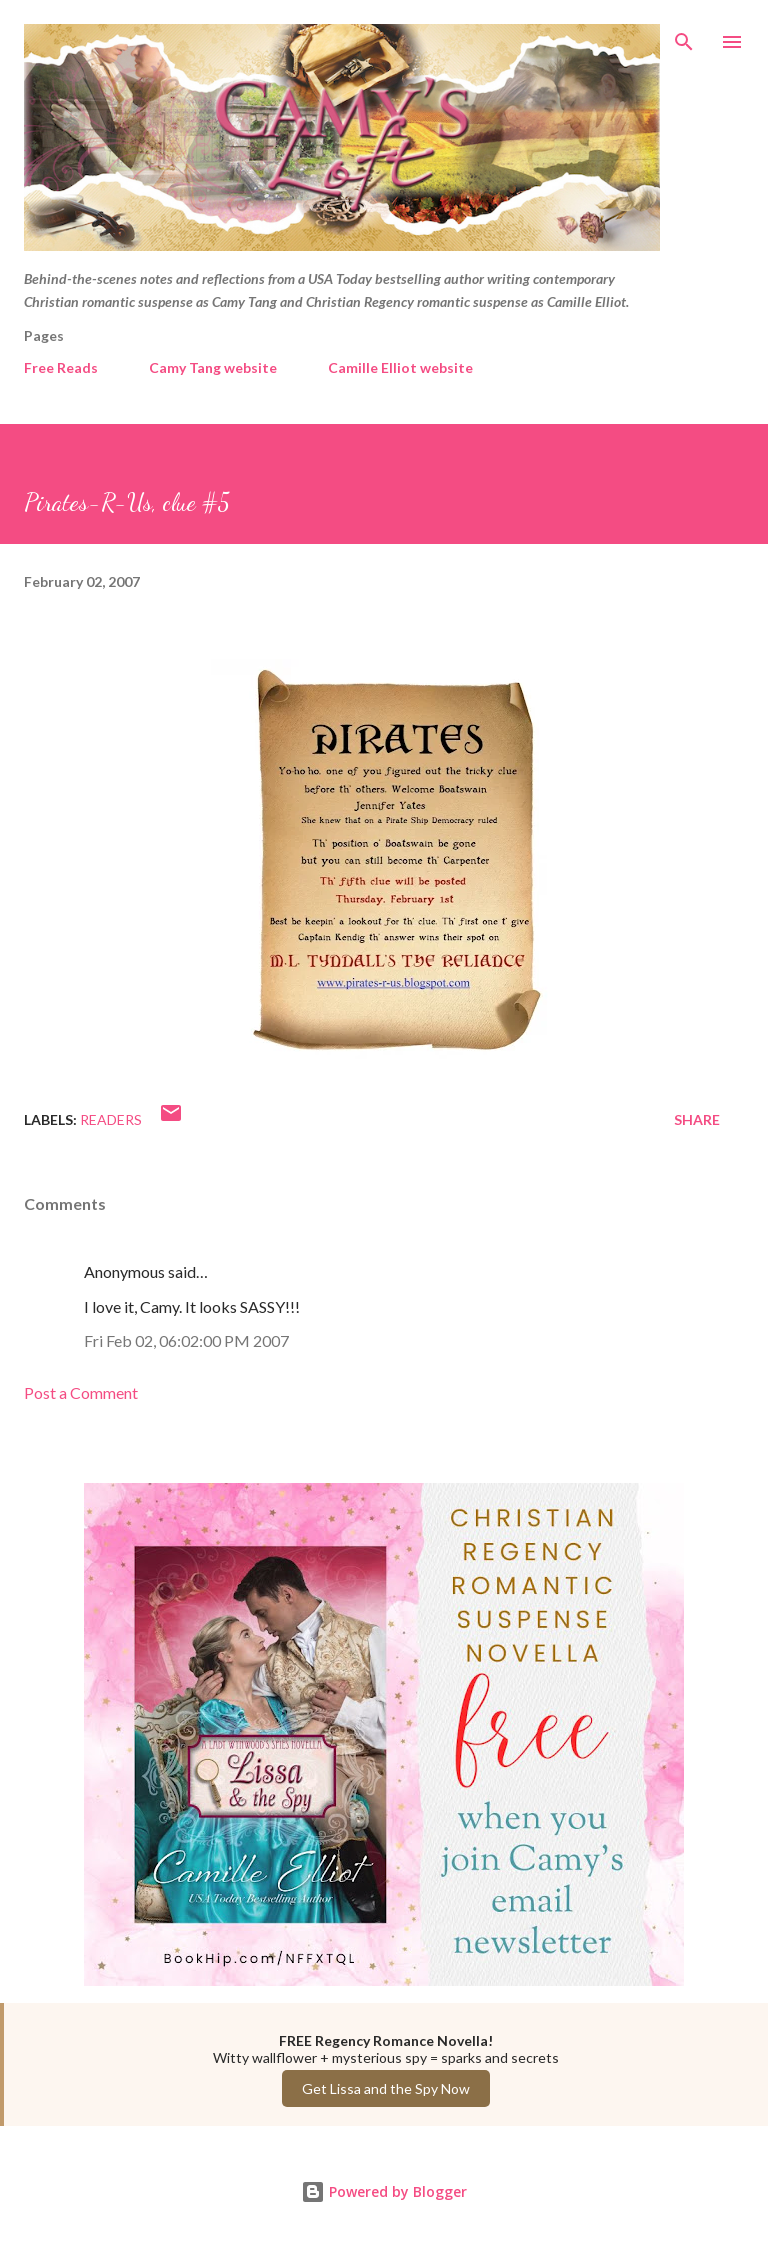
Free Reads (61, 367)
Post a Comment (81, 1392)
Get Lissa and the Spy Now (386, 2088)
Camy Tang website (213, 367)
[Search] (684, 36)
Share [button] (697, 1119)
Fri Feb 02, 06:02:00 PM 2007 (186, 1340)
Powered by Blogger (384, 2191)
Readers (111, 1119)
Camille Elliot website (400, 367)
